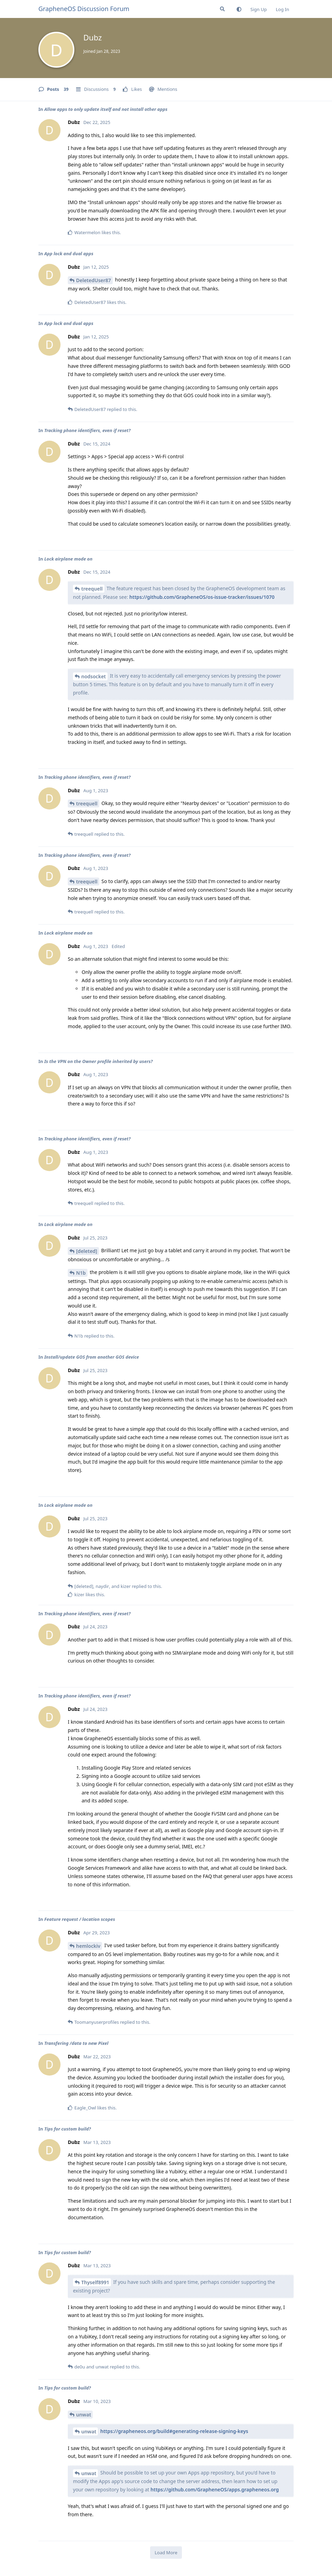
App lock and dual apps (68, 253)
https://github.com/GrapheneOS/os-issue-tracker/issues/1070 (202, 597)
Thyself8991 (95, 2282)
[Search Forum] (222, 9)
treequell (92, 588)
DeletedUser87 (93, 280)
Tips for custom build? (67, 2129)
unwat (83, 2414)
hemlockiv (88, 1946)
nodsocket (93, 676)
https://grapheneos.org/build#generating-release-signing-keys (174, 2431)
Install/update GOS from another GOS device (91, 1357)
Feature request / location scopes (79, 1919)
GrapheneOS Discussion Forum (83, 8)
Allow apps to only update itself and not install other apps (105, 109)
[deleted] (86, 1251)
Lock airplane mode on (68, 559)
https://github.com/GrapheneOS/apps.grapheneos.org (214, 2489)
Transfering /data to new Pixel (76, 2043)
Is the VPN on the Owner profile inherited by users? (98, 1061)
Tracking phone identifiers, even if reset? (87, 430)
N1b (81, 1273)
